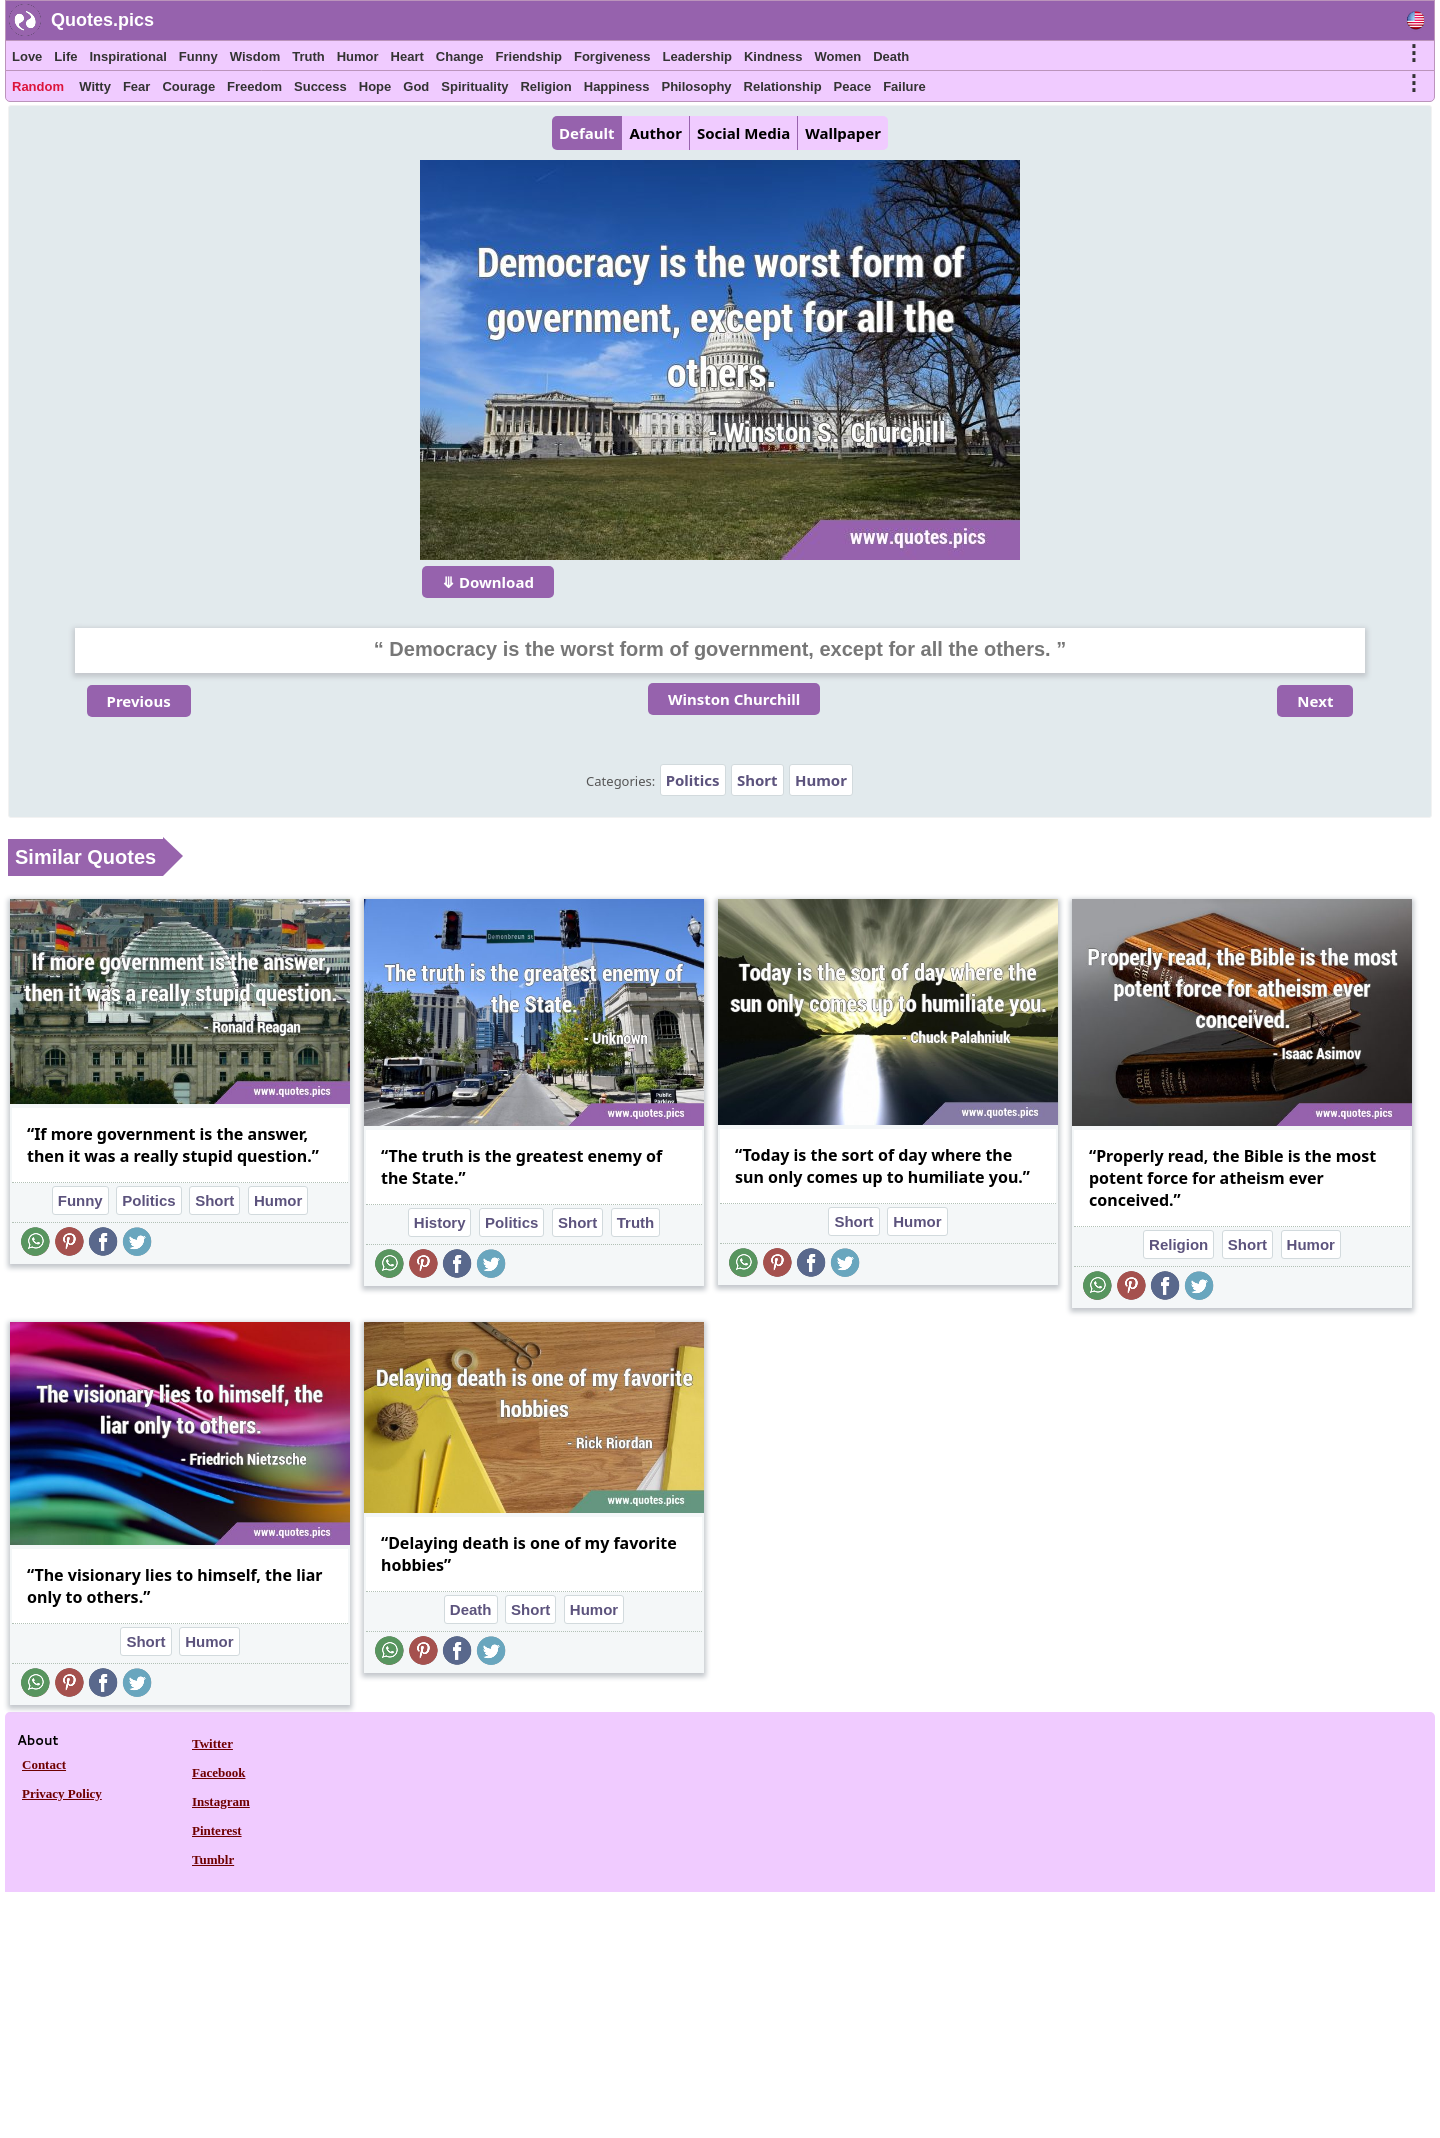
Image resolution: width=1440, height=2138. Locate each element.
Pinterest (217, 1830)
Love (27, 56)
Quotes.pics (102, 20)
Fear (136, 86)
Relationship (783, 86)
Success (320, 86)
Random (38, 86)
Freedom (254, 86)
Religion (545, 86)
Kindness (773, 56)
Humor (358, 56)
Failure (904, 86)
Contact (44, 1764)
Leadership (697, 56)
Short (757, 780)
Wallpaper (843, 133)
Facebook (218, 1772)
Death (891, 56)
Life (65, 56)
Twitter (212, 1743)
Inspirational (127, 56)
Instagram (221, 1801)
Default (586, 133)
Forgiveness (612, 56)
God (416, 86)
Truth (308, 56)
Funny (198, 56)
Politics (693, 780)
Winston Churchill (734, 699)
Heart (407, 56)
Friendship (529, 56)
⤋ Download (488, 582)
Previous (139, 701)
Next (1315, 701)
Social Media (743, 133)
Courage (188, 86)
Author (655, 133)
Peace (853, 86)
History (440, 1222)
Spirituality (474, 86)
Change (460, 56)
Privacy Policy (62, 1793)
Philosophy (697, 86)
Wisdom (255, 56)
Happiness (617, 86)
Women (837, 56)
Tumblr (213, 1859)
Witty (95, 86)
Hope (375, 86)
